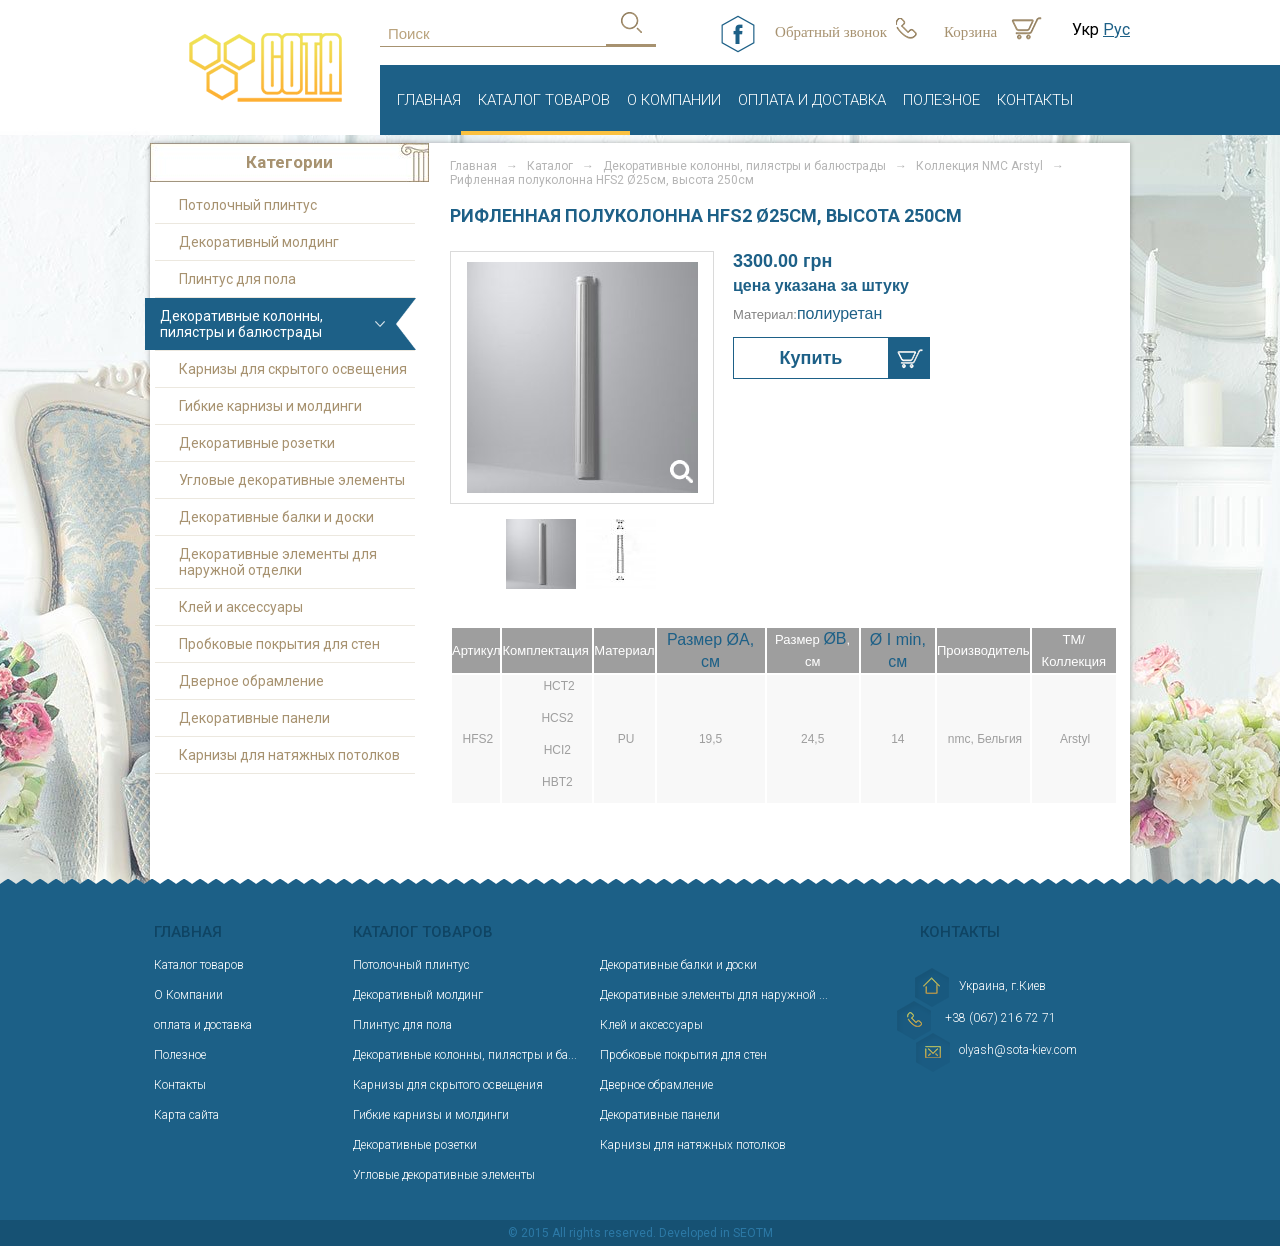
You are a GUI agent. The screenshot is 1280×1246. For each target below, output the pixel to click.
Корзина (970, 32)
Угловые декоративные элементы (292, 480)
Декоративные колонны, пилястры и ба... (465, 1055)
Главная (429, 100)
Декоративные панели (254, 718)
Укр (1085, 29)
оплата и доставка (812, 100)
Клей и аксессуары (241, 607)
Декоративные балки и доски (276, 517)
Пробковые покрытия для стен (279, 644)
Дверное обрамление (251, 681)
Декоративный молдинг (259, 242)
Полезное (941, 100)
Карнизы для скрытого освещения (293, 369)
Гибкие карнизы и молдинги (270, 406)
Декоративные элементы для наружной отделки (278, 562)
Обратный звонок (831, 32)
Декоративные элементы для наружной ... (714, 995)
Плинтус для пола (237, 279)
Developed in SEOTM (716, 1233)
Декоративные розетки (257, 443)
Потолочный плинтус (248, 205)
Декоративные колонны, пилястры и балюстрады (241, 324)
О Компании (674, 100)
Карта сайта (186, 1115)
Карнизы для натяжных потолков (289, 755)
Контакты (1035, 100)
